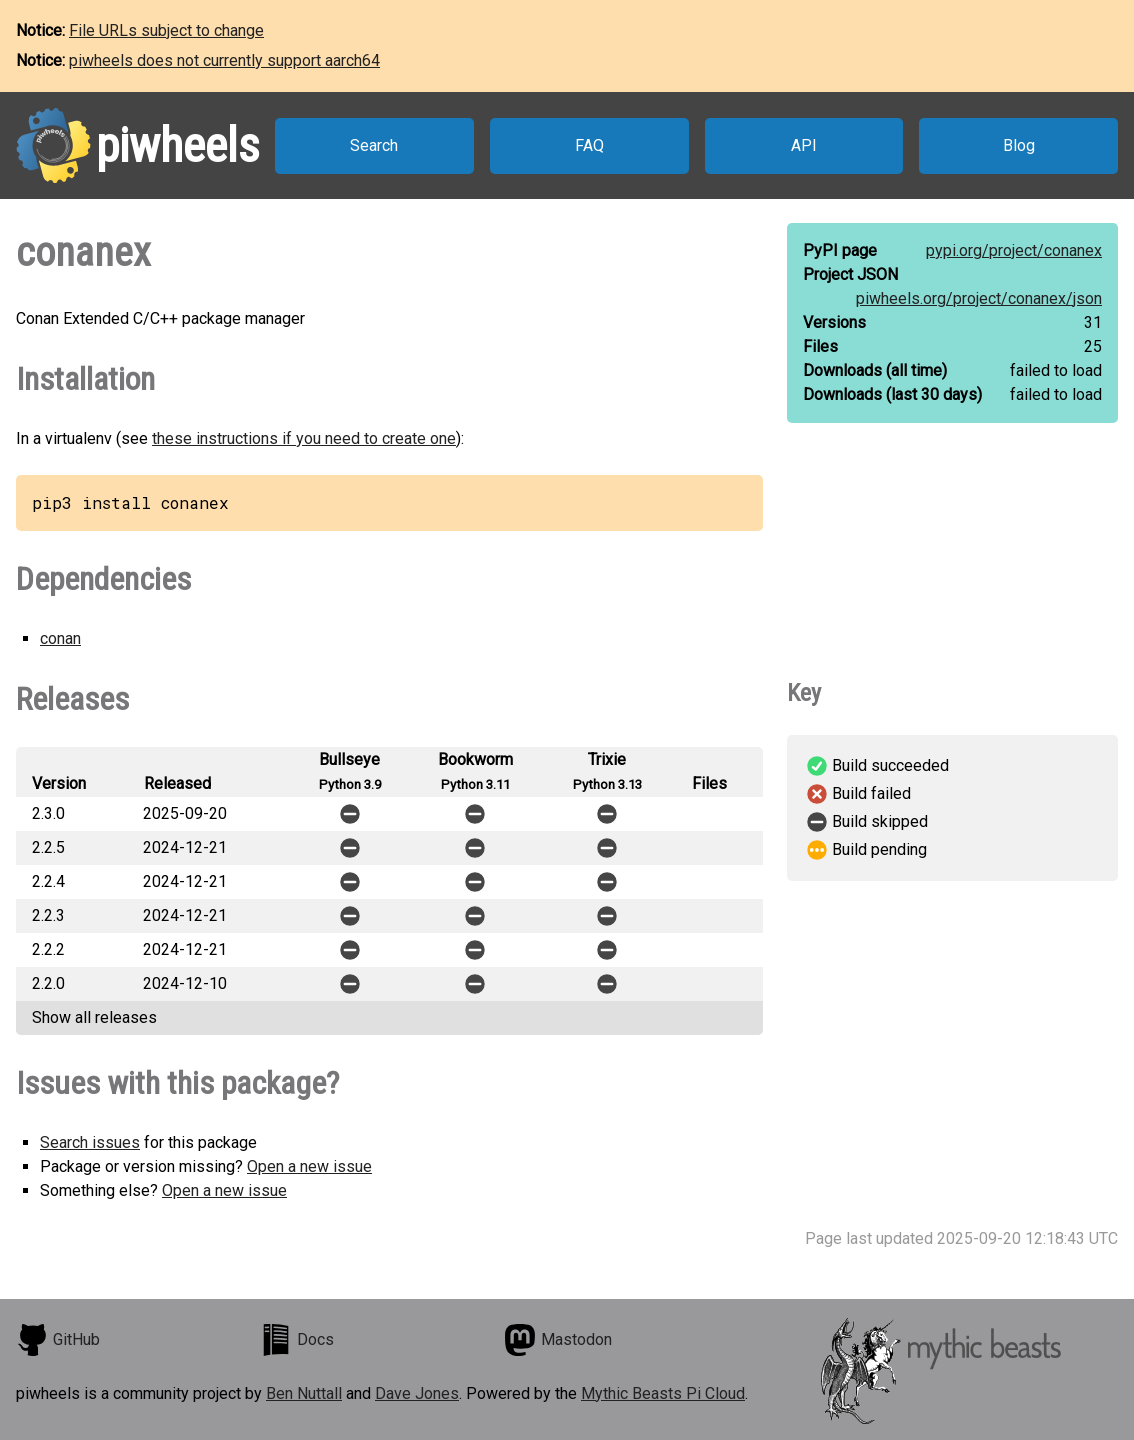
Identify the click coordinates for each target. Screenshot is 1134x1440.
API (804, 145)
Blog (1019, 145)
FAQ (589, 145)
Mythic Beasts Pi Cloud (663, 1393)
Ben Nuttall (304, 1393)
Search (374, 145)
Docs (297, 1340)
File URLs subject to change (166, 30)
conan (60, 638)
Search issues (90, 1142)
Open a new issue (309, 1166)
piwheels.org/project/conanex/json (979, 298)
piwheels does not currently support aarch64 (224, 60)
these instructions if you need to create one (304, 438)
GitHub (58, 1340)
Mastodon (558, 1340)
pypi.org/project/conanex (1014, 250)
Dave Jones (417, 1393)
